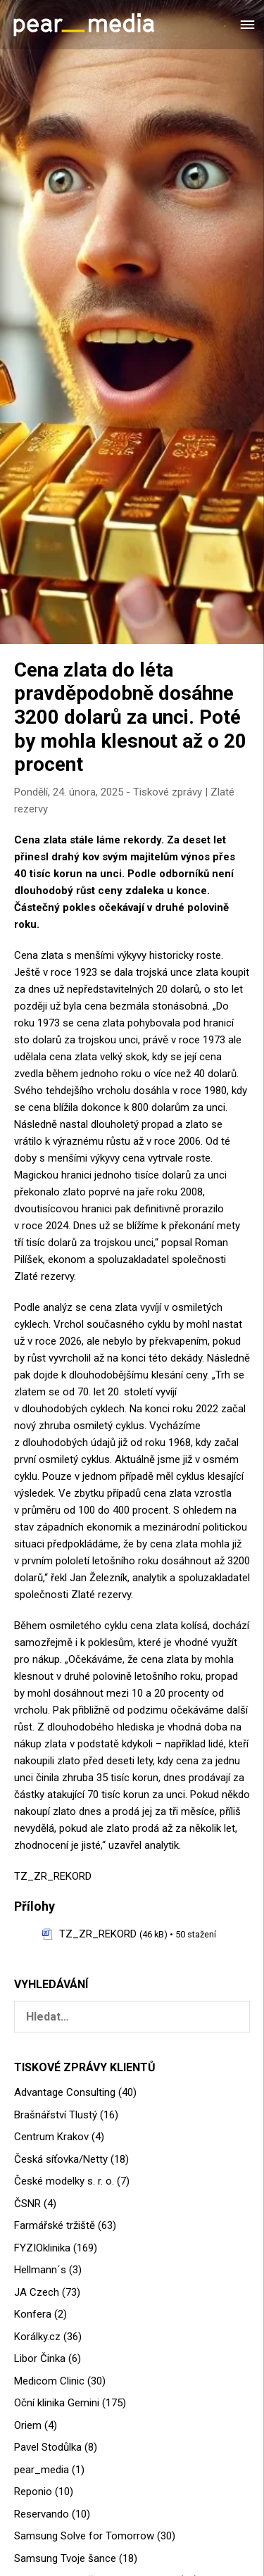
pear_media (41, 2469)
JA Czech (36, 2292)
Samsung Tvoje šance (65, 2558)
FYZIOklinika (42, 2248)
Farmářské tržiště (54, 2225)
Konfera (32, 2314)
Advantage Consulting (64, 2092)
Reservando (41, 2514)
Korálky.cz (37, 2336)
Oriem (28, 2425)
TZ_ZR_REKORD (53, 1876)
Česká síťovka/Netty (61, 2159)
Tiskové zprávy (167, 792)
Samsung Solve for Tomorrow (84, 2536)
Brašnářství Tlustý (55, 2115)
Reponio (33, 2491)
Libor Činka (39, 2358)
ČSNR (27, 2203)
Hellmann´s (40, 2269)
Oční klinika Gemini (56, 2402)
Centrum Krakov (51, 2136)
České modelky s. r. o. (64, 2181)
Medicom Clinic (49, 2381)
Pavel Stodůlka (48, 2447)
